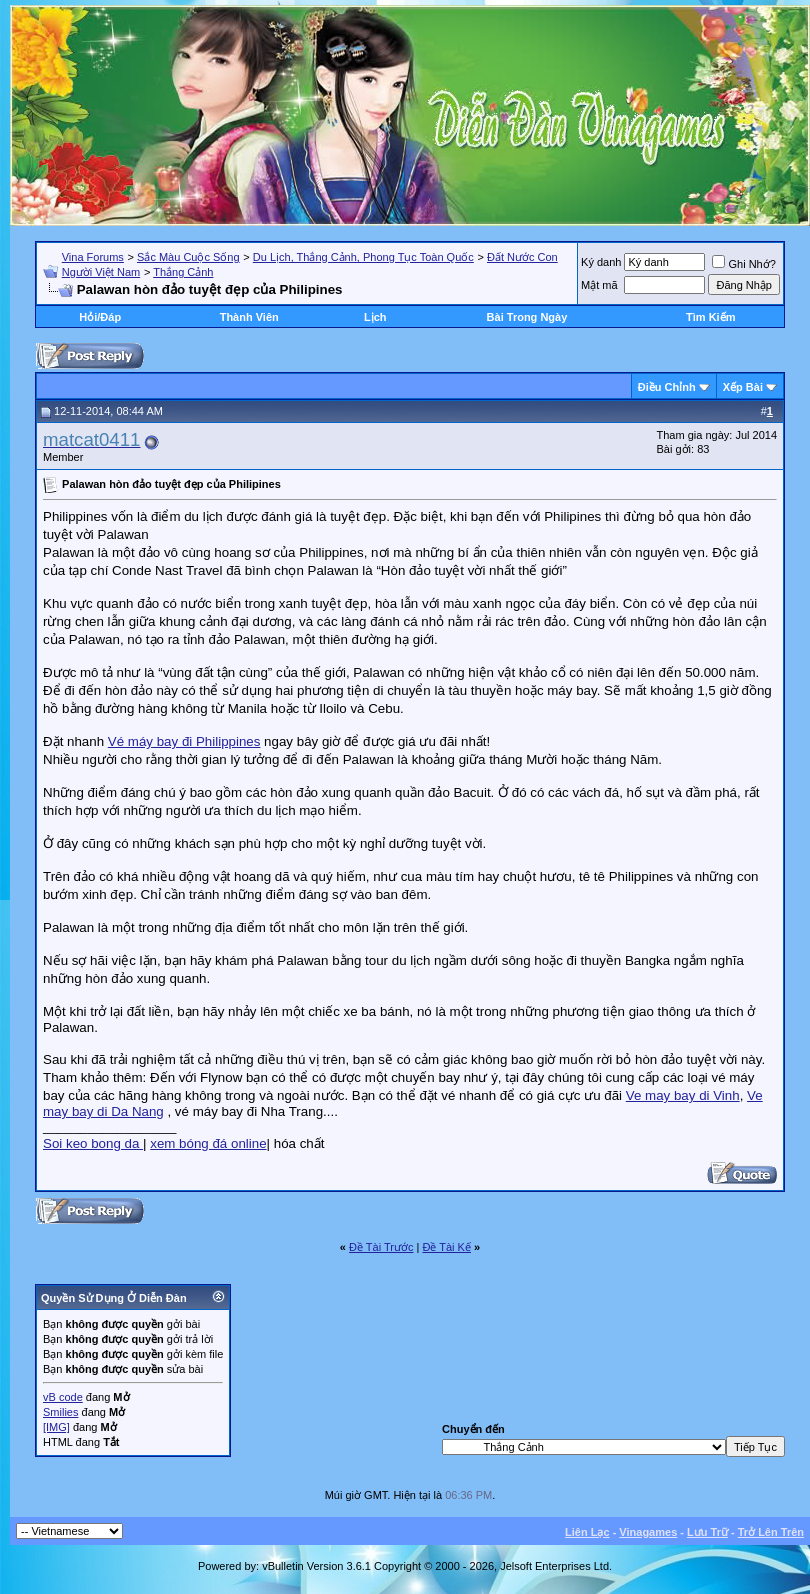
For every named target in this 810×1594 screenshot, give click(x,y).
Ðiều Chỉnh (667, 387)
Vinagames (648, 1532)
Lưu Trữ (707, 1532)
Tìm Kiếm (710, 317)
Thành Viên (249, 317)
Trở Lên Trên (771, 1532)
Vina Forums (93, 257)
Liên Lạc (587, 1532)
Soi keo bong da (93, 1143)
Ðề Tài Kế (446, 1247)
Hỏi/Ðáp (100, 317)
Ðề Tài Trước (381, 1247)
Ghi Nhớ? (743, 264)
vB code (63, 1397)
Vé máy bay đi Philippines (184, 741)
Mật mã (599, 285)
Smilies (60, 1412)
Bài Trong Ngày (527, 317)
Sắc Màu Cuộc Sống (188, 257)
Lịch (375, 317)
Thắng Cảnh (183, 272)
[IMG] (56, 1427)
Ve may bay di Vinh (683, 1095)
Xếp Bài (743, 387)
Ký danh (601, 262)
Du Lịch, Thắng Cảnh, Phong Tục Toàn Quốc (363, 257)
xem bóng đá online (208, 1143)
